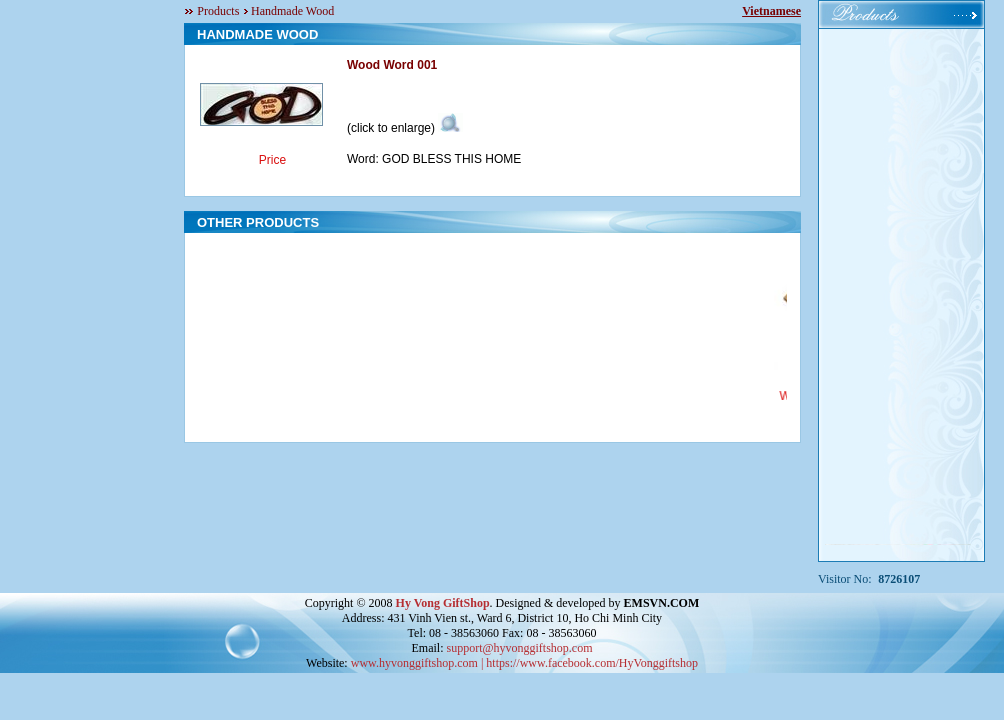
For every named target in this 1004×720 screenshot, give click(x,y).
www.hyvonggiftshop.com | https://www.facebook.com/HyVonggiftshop (524, 663)
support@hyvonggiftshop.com (519, 648)
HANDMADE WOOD (257, 34)
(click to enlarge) (405, 128)
